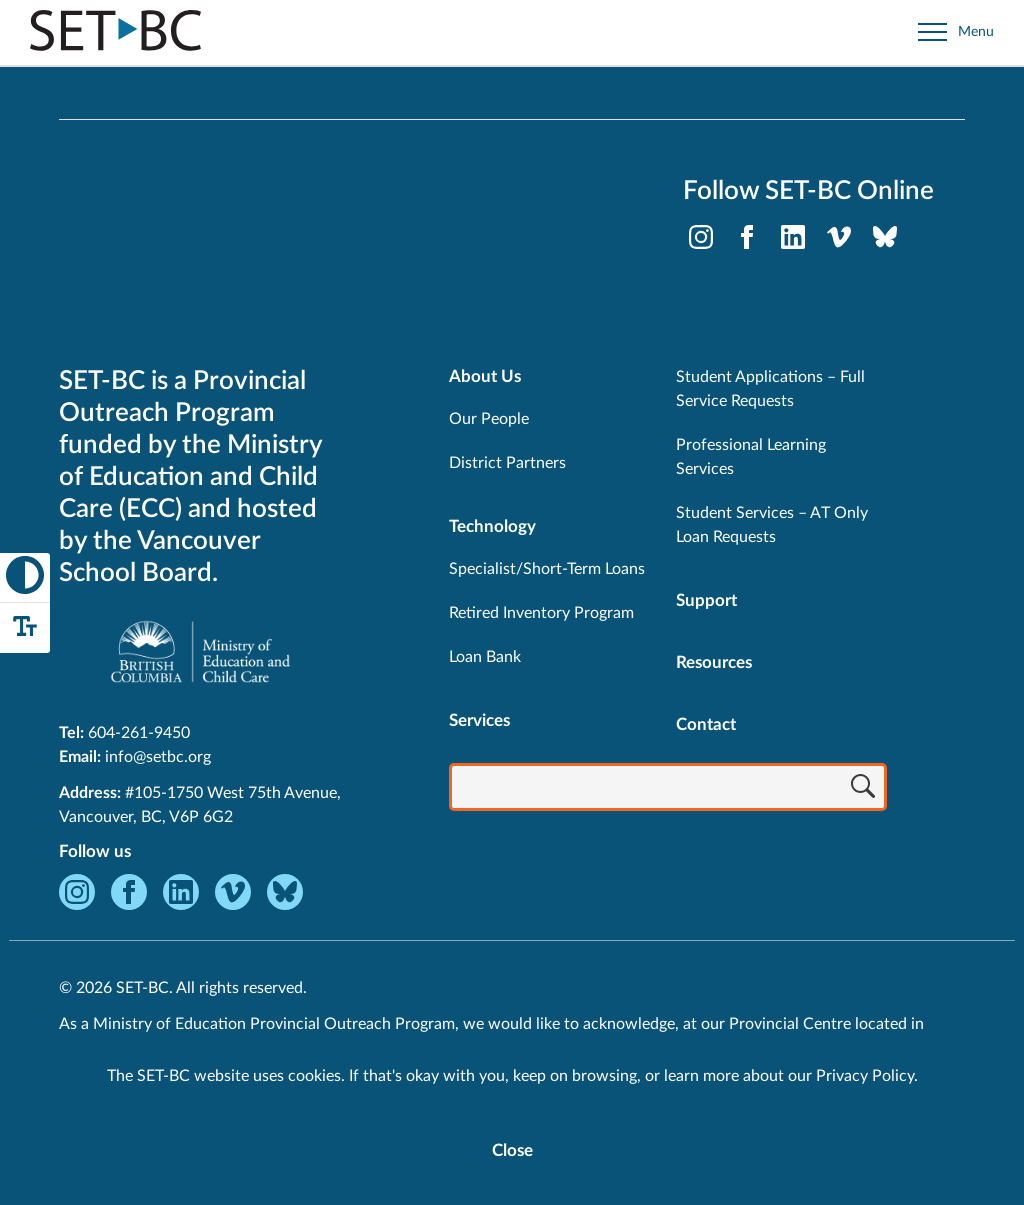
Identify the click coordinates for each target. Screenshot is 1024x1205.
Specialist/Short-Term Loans (547, 569)
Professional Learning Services (751, 457)
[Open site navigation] (956, 32)
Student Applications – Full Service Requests (770, 389)
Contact (706, 724)
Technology (492, 526)
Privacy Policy (865, 1076)
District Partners (507, 463)
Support (706, 600)
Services (479, 720)
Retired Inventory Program (541, 613)
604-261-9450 (139, 733)
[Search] (863, 789)
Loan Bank (485, 657)
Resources (714, 662)
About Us (485, 376)
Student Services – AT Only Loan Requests (772, 525)
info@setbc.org (158, 757)
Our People (489, 419)
